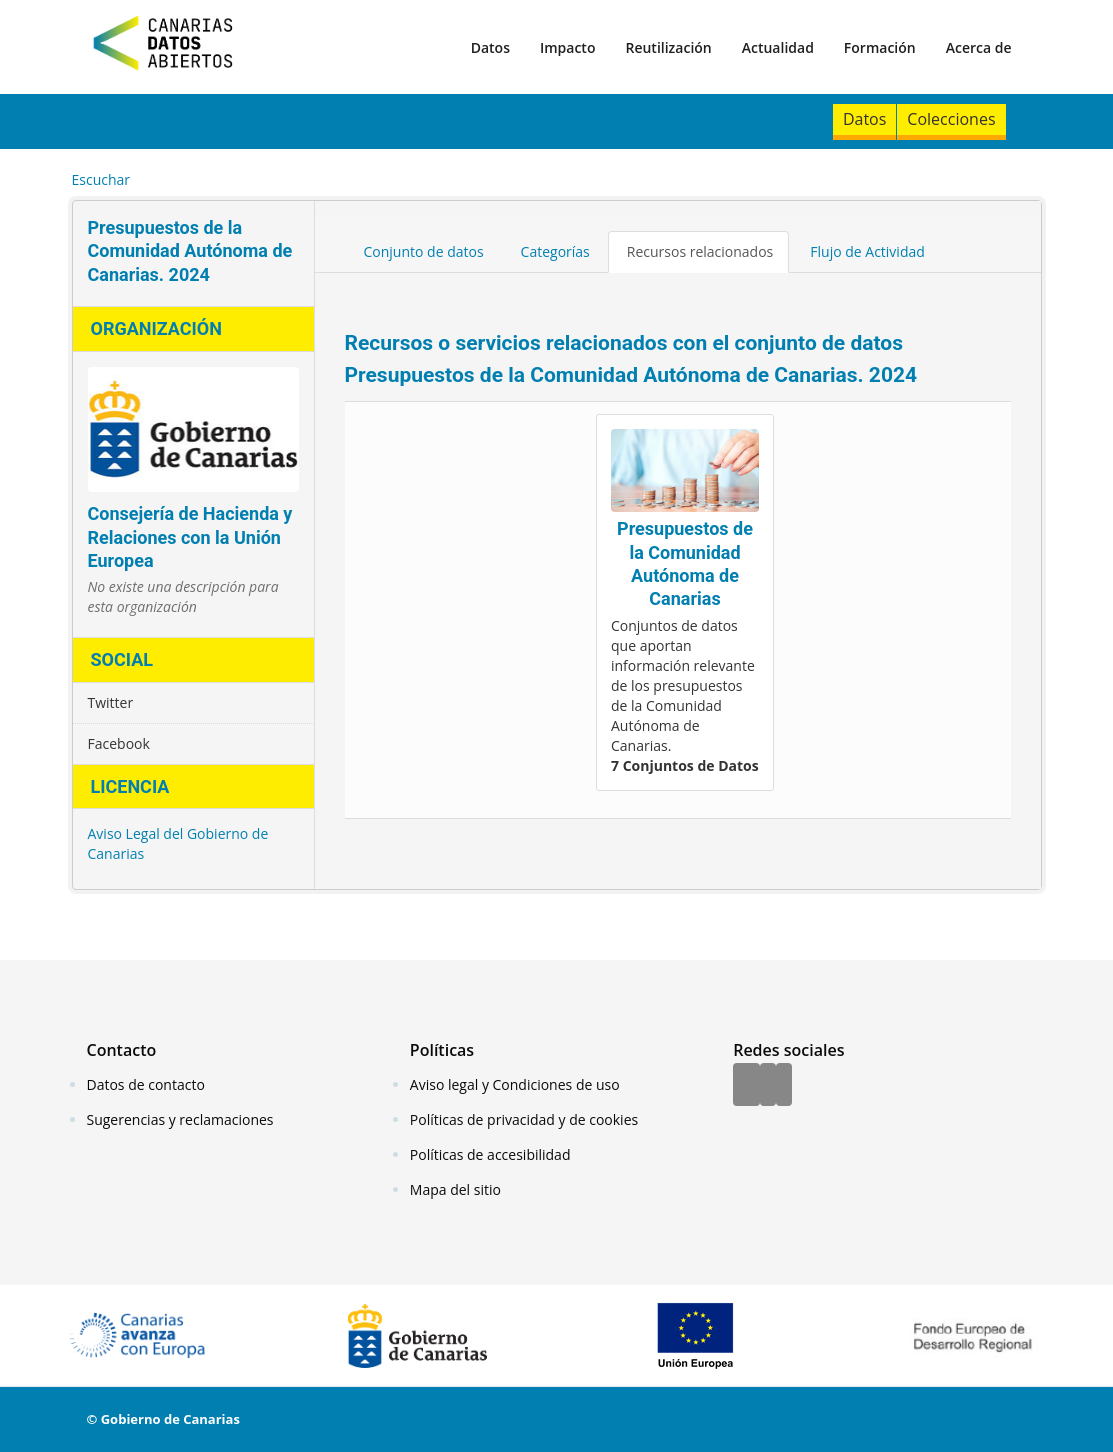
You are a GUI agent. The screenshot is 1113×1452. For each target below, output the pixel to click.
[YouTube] (784, 1086)
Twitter (111, 702)
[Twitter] (768, 1086)
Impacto (568, 47)
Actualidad (778, 47)
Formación (880, 47)
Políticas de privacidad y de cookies (524, 1119)
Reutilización (668, 47)
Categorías (555, 251)
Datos (490, 47)
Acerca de (979, 47)
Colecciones (951, 119)
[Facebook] (746, 1086)
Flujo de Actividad (867, 251)
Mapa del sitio (455, 1189)
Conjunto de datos (424, 251)
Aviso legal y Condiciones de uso (515, 1084)
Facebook (119, 743)
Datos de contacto (146, 1084)
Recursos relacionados (700, 251)
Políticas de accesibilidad (490, 1154)
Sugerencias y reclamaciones (180, 1119)
